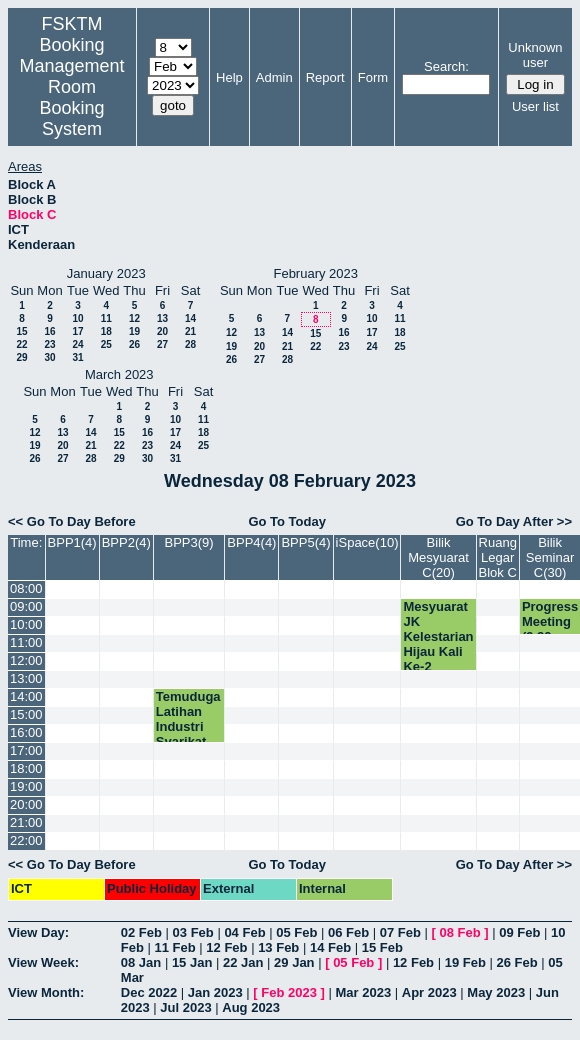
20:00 (26, 804)
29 (21, 357)
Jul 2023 (185, 1007)
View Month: (46, 992)
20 (162, 331)
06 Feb (348, 932)
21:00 (26, 822)
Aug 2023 (251, 1007)
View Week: (43, 962)
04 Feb (244, 932)
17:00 (26, 750)
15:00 (26, 714)
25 (106, 344)
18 (106, 331)
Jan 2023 (215, 992)
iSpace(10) (367, 542)
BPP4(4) (251, 542)
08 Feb (460, 932)
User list (535, 106)
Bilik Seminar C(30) (550, 557)
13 (162, 318)
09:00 (26, 606)
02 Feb (141, 932)
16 (49, 331)
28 (190, 344)
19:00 (26, 786)
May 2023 (496, 992)
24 (77, 344)
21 (190, 331)
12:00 (26, 660)
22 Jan (243, 962)
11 (106, 318)
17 (77, 331)
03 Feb (193, 932)
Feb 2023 (289, 992)
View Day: (38, 932)
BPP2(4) (126, 542)
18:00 (26, 768)
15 (21, 331)
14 (190, 318)
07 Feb (400, 932)
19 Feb (465, 962)
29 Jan (294, 962)
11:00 (26, 642)
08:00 (26, 588)
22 (21, 344)
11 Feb (175, 947)
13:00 (26, 678)
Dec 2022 (149, 992)
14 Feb (330, 947)
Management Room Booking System (71, 97)
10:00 (26, 624)
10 (77, 318)
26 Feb (516, 962)
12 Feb (226, 947)
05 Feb (296, 932)
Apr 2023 (429, 992)
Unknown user (535, 55)
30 (49, 357)
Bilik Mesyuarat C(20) (438, 557)
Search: (446, 66)
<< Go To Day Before (72, 521)
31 (77, 357)
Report (325, 77)
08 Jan (141, 962)
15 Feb (382, 947)
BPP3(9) (189, 542)
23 (49, 344)
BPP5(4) (305, 542)
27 (162, 344)
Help (229, 77)
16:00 (26, 732)
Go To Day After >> (514, 521)
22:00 (26, 840)
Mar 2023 (364, 992)
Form (373, 77)
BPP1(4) (72, 542)
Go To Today (287, 521)
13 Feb (278, 947)
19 (134, 331)
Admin (274, 77)
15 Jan (192, 962)
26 (134, 344)
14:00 (26, 696)
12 (134, 318)
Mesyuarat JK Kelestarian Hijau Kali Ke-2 (438, 636)
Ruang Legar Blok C (498, 557)
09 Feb (519, 932)
